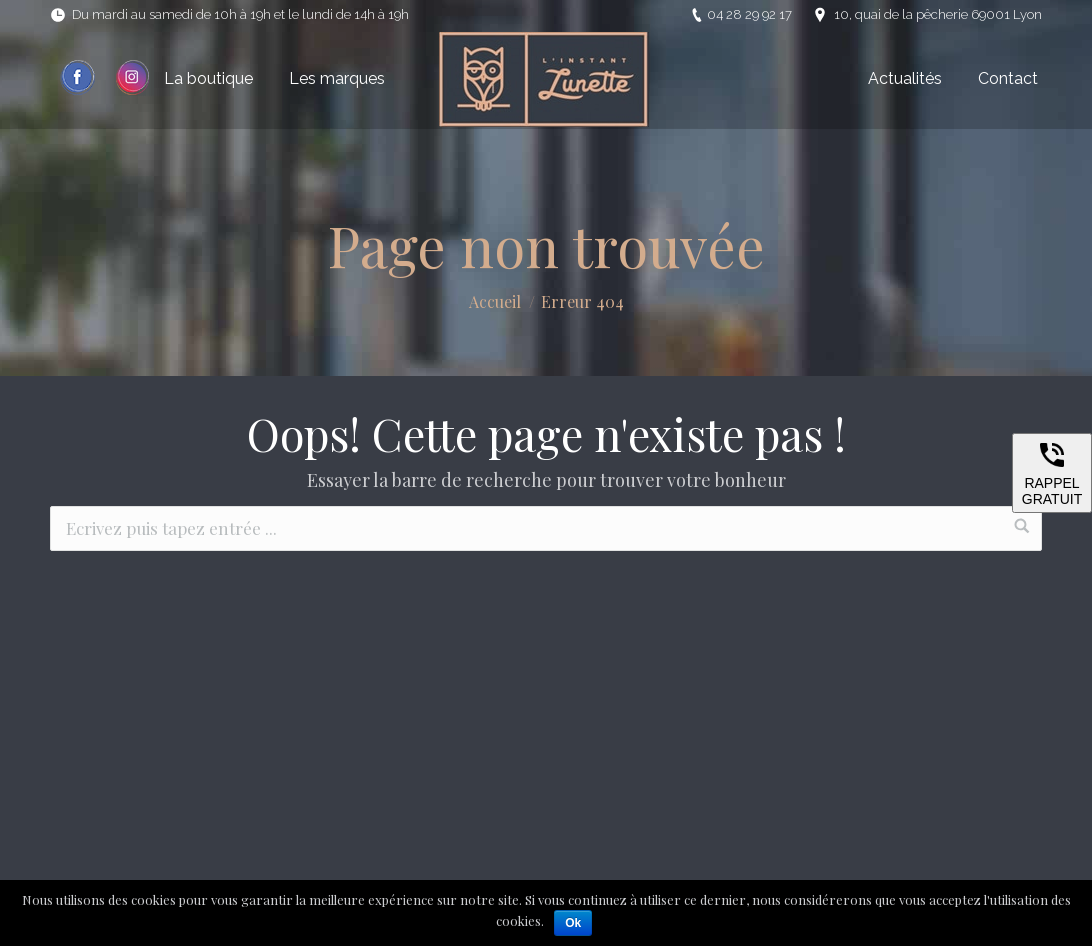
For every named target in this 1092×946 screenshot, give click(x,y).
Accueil (495, 301)
